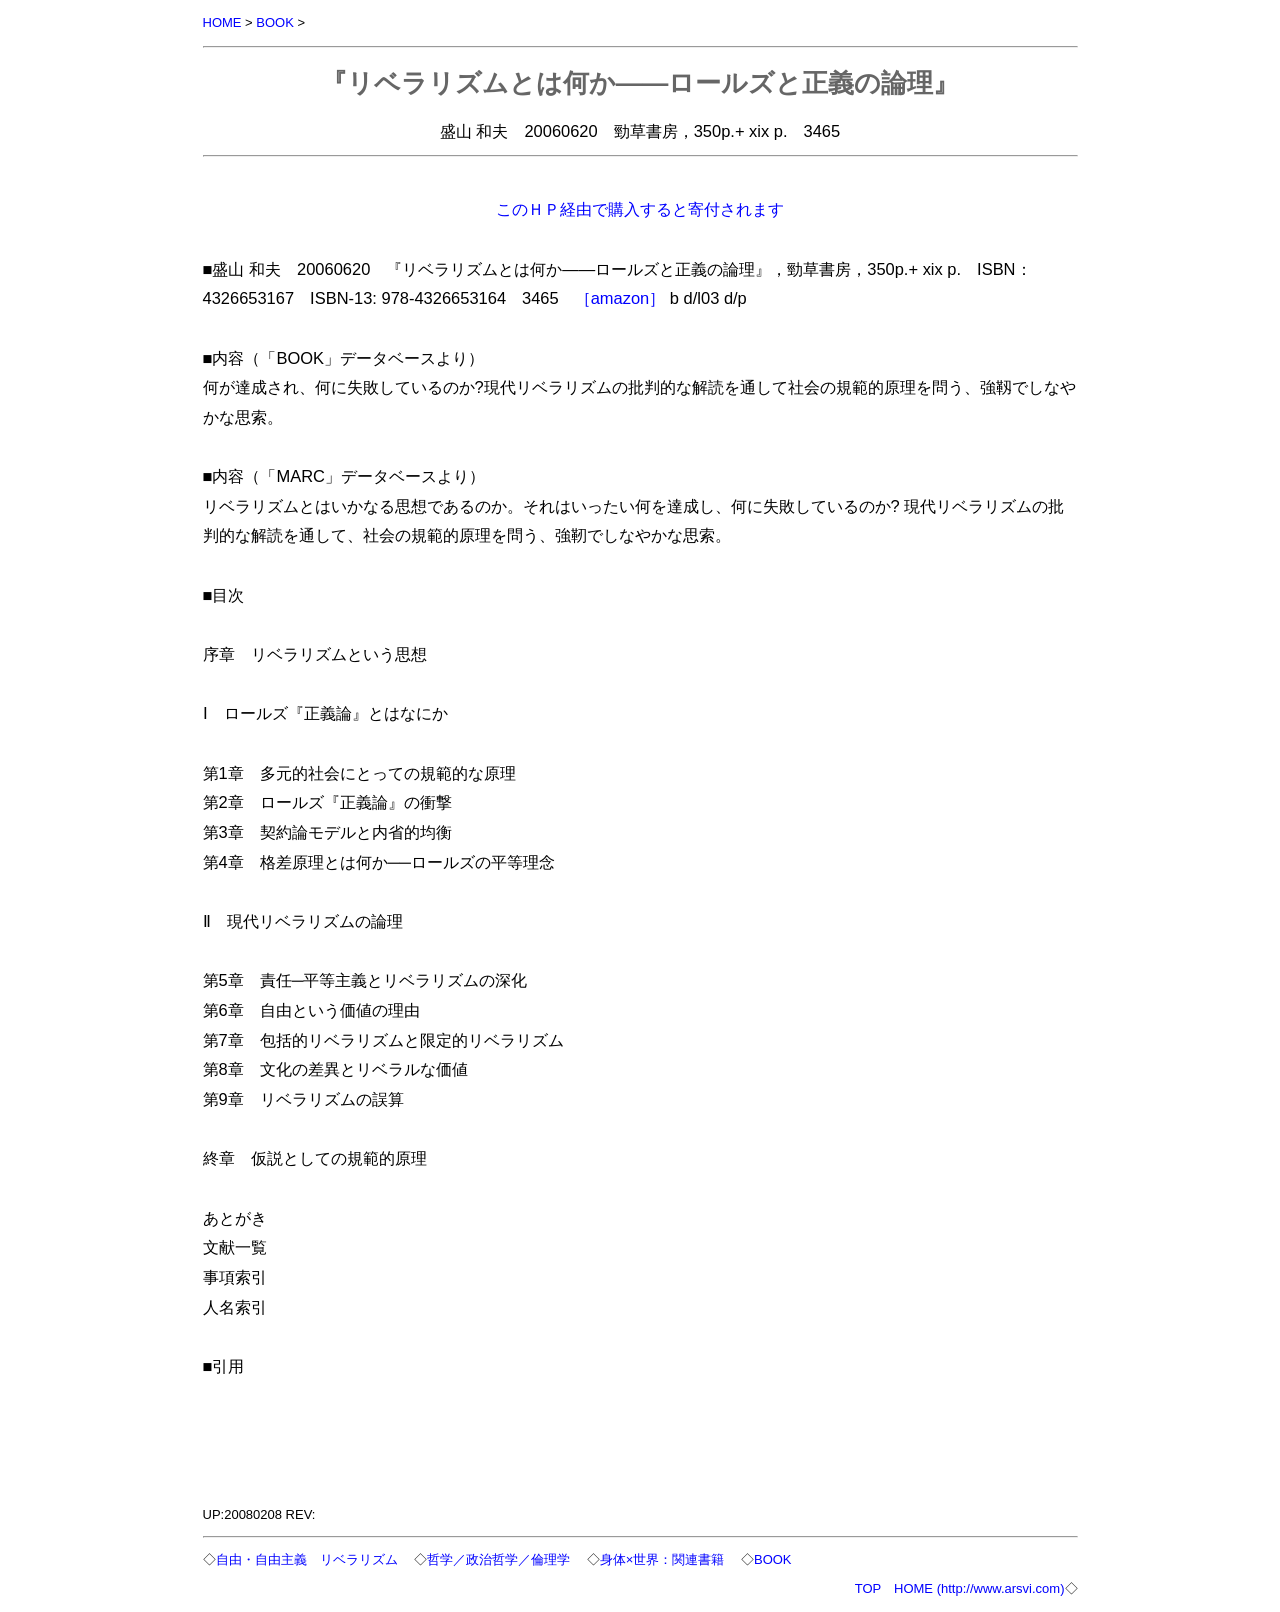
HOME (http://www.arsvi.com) (979, 1588)
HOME (222, 22)
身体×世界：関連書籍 (662, 1559)
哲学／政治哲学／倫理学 (498, 1559)
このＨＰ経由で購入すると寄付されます (640, 209)
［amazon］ (620, 298)
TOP (868, 1588)
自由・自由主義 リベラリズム (307, 1559)
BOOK (275, 22)
